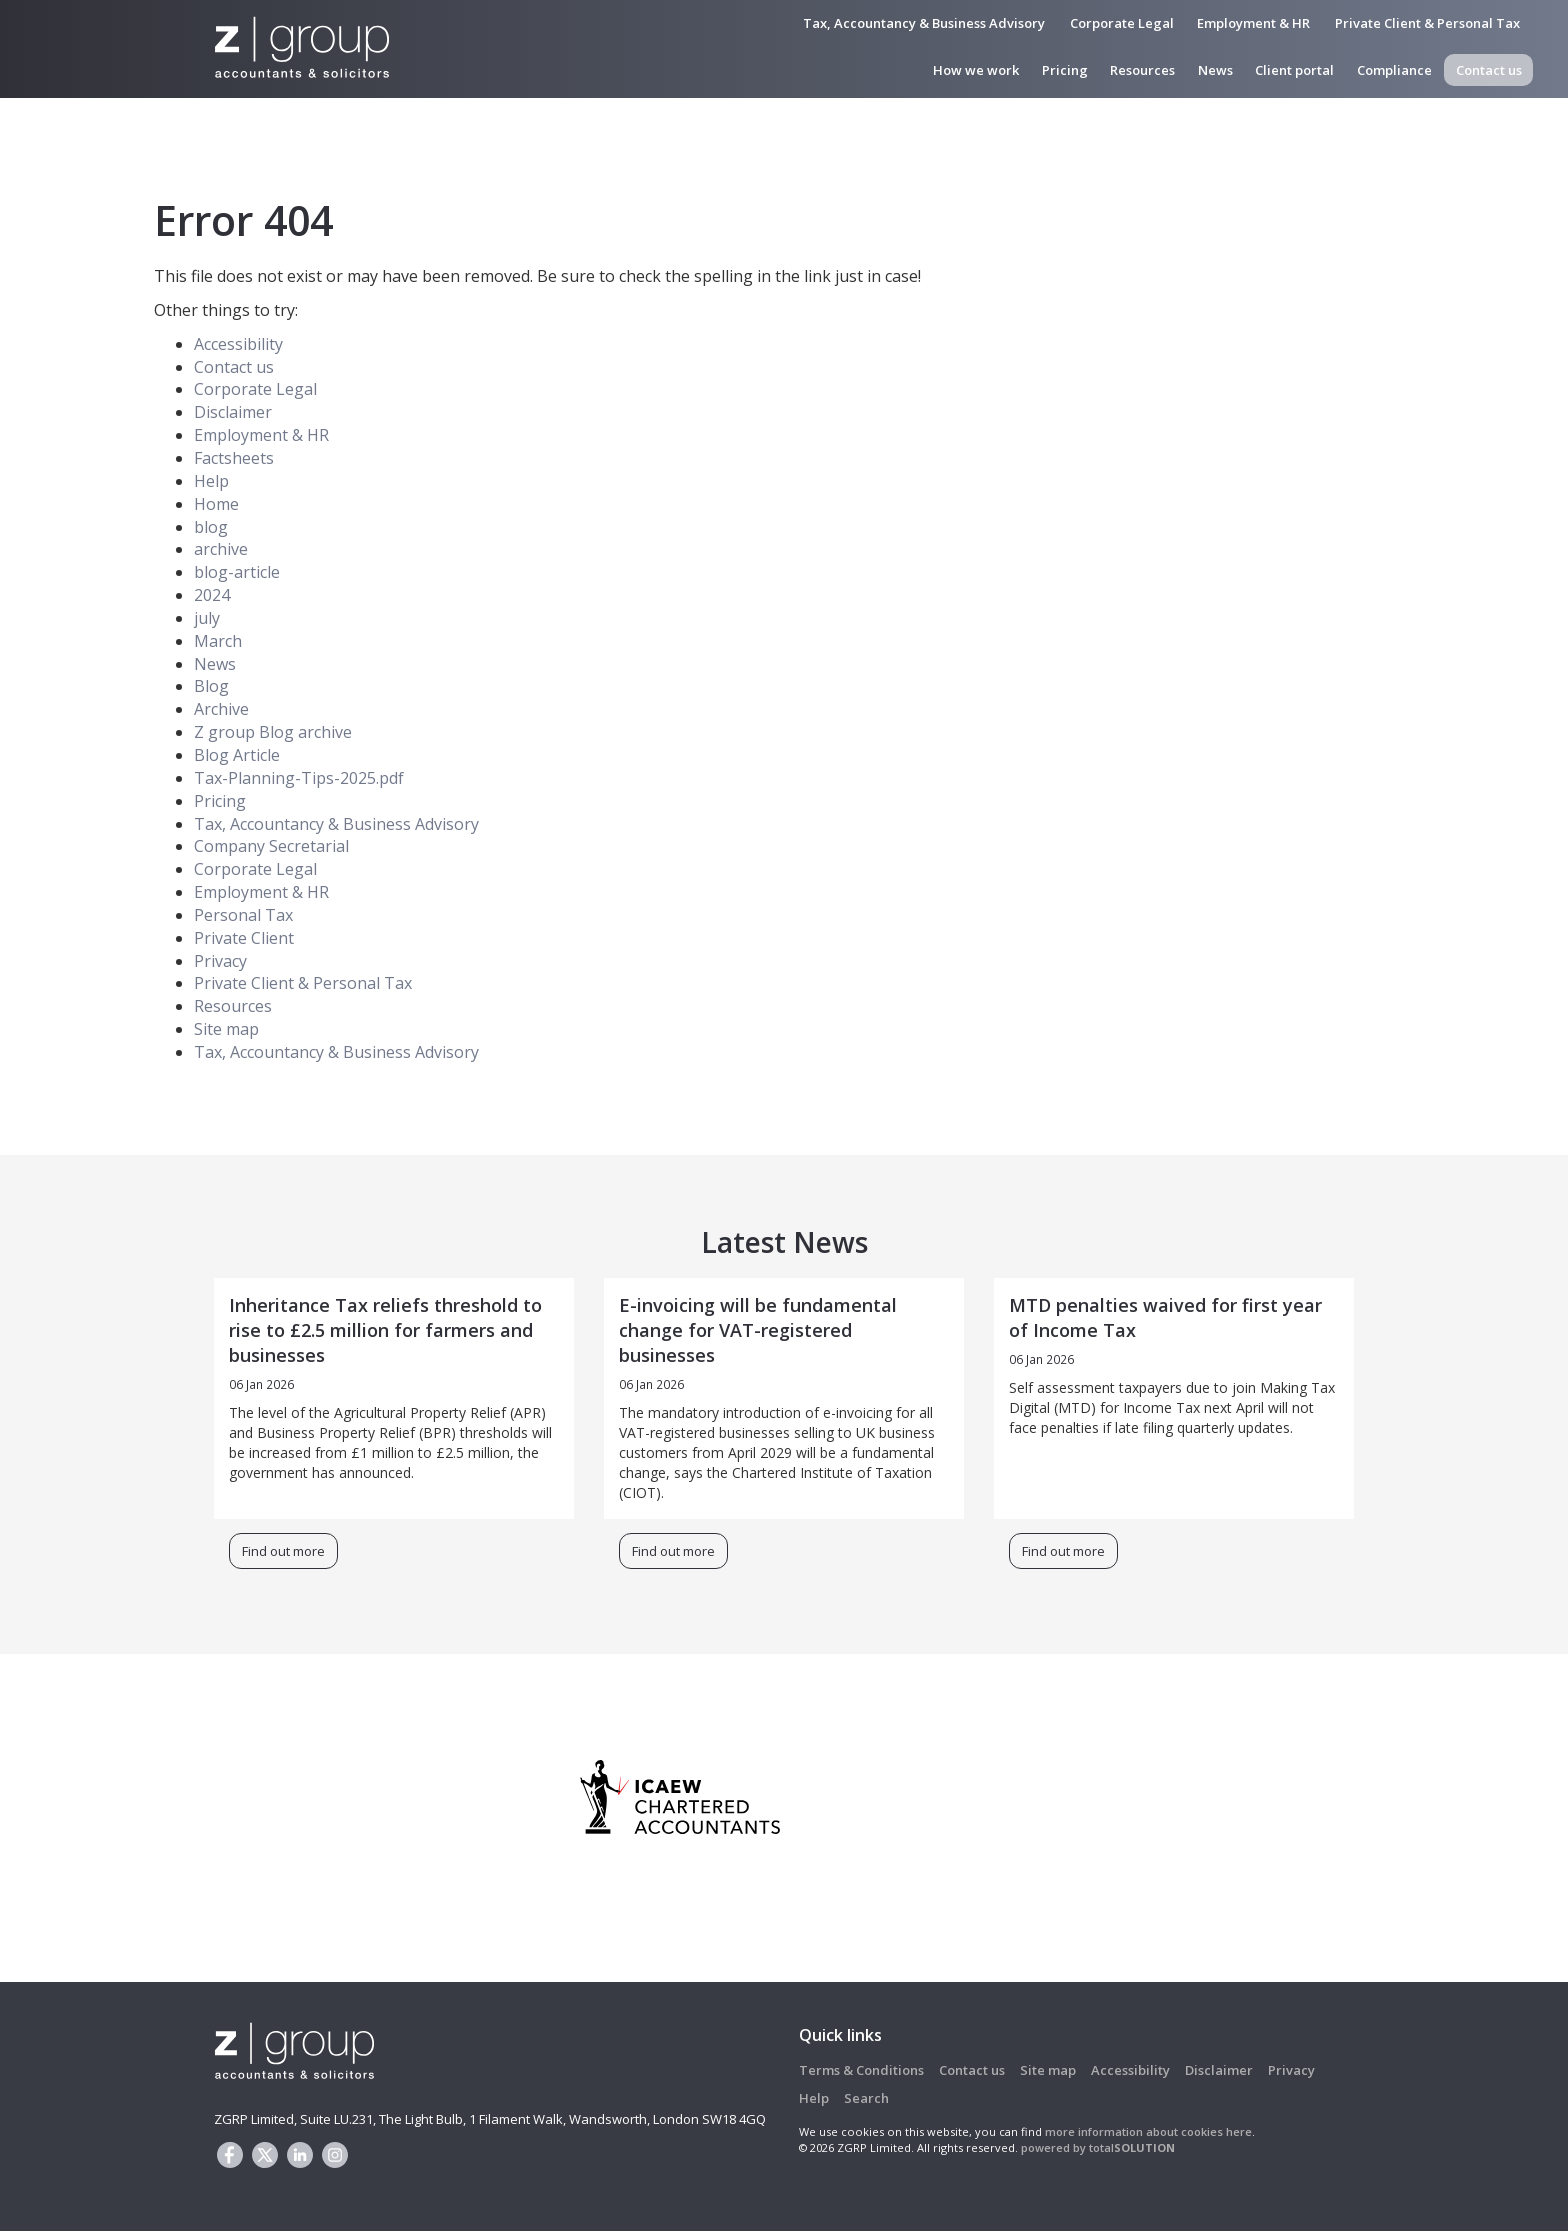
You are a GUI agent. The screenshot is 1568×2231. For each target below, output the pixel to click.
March (218, 641)
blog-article (237, 572)
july (207, 618)
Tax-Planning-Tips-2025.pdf (299, 778)
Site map (226, 1029)
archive (221, 549)
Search (866, 2098)
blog (211, 527)
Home (216, 504)
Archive (221, 709)
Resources (1142, 70)
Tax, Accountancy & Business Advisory (924, 23)
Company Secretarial (271, 846)
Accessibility (238, 344)
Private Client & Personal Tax (1427, 23)
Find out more (283, 1551)
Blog (211, 686)
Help (211, 481)
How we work (976, 70)
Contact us (1489, 70)
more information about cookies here (1148, 2131)
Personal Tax (243, 915)
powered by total (1098, 2147)
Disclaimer (233, 412)
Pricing (1065, 70)
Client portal (1294, 70)
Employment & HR (1253, 23)
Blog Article (237, 755)
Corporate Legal (1122, 23)
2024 (212, 595)
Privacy (220, 961)
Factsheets (234, 458)
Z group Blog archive (273, 732)
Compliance (1394, 70)
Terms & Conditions (861, 2070)
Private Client (244, 938)
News (1215, 70)
